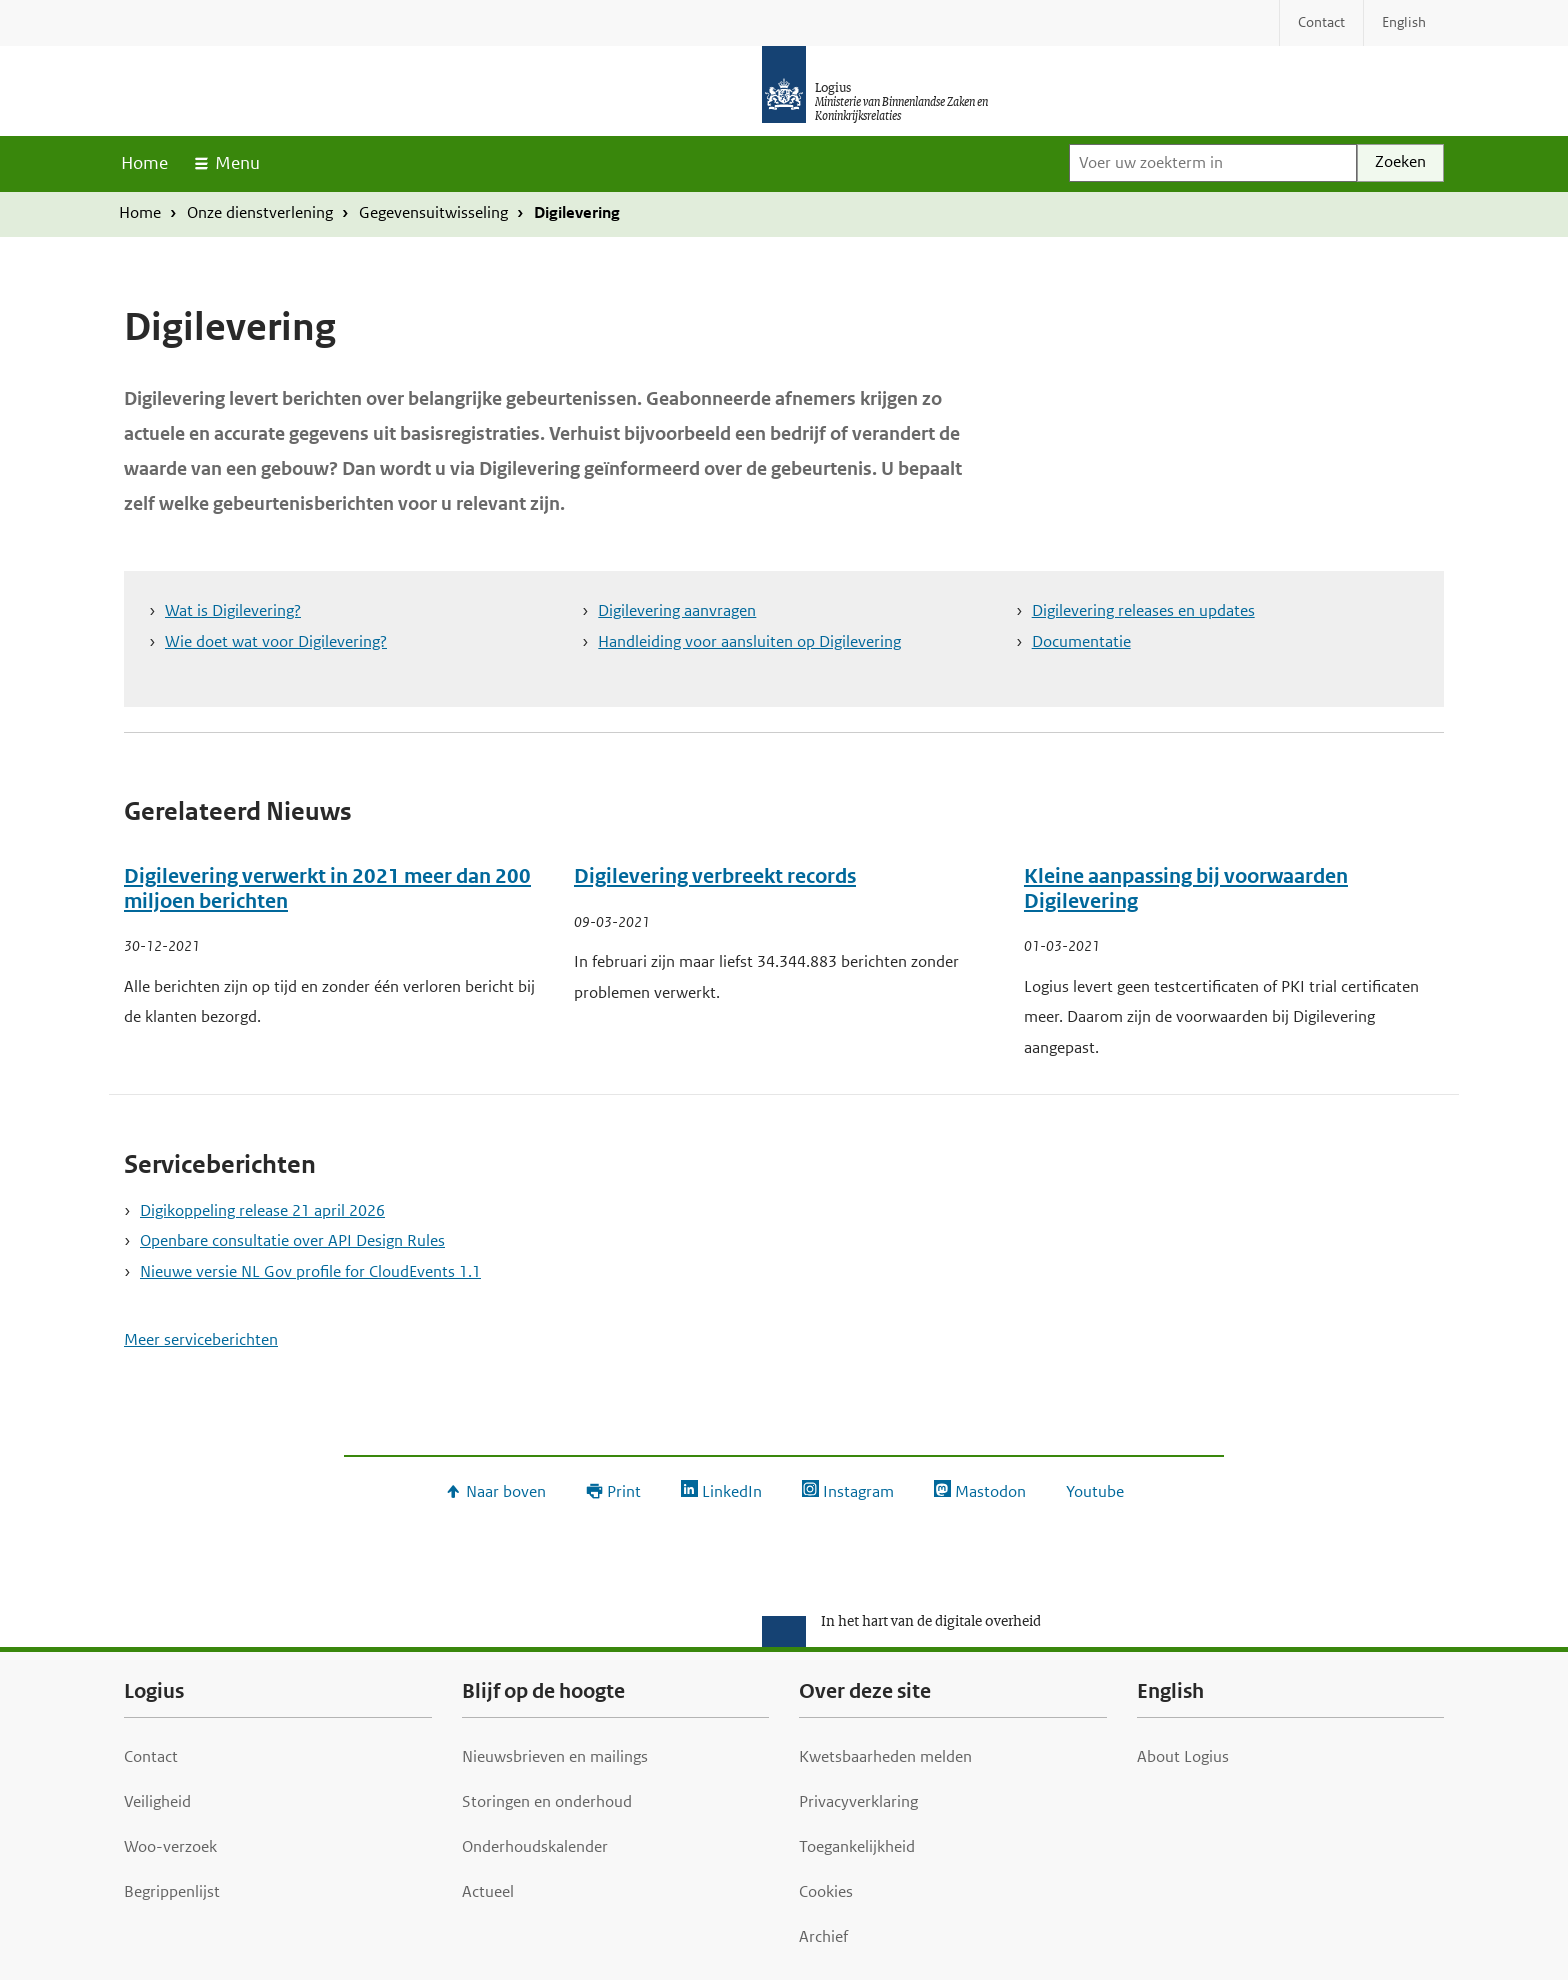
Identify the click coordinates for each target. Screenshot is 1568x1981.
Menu (237, 163)
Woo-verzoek (170, 1846)
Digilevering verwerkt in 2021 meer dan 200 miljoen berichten (327, 889)
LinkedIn (732, 1491)
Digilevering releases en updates (1143, 610)
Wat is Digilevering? (233, 610)
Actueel (488, 1891)
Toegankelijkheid (857, 1846)
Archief (823, 1936)
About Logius (1183, 1756)
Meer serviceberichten (201, 1339)
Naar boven (506, 1491)
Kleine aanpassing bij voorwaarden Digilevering (1186, 889)
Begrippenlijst (172, 1891)
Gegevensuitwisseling (433, 212)
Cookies (826, 1891)
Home (144, 163)
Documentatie (1081, 641)
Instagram (858, 1491)
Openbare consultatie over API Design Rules (292, 1240)
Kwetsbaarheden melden (885, 1756)
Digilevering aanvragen (677, 610)
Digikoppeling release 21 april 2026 (262, 1210)
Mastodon (990, 1491)
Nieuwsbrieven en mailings (555, 1756)
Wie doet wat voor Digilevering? (276, 641)
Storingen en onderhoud (547, 1801)
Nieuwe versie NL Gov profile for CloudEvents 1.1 (310, 1271)
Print (624, 1491)
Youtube (1095, 1491)
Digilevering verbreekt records (715, 876)
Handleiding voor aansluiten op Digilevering (749, 641)
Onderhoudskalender (535, 1846)
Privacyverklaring (858, 1801)
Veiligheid (157, 1801)
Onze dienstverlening (260, 212)
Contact (151, 1756)
